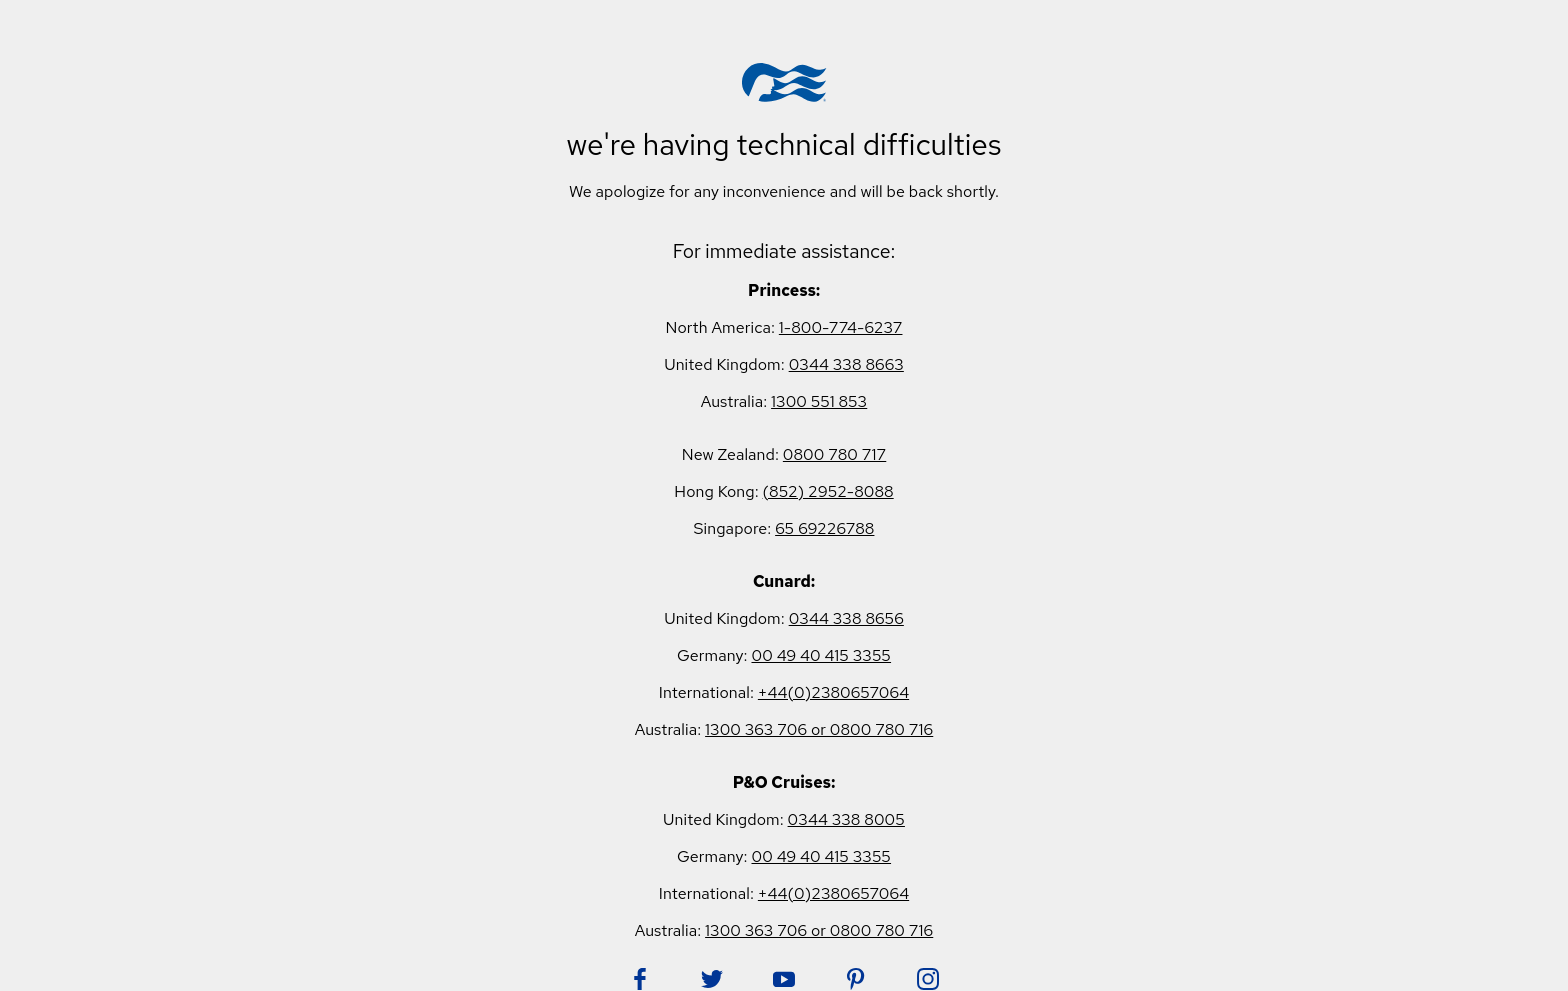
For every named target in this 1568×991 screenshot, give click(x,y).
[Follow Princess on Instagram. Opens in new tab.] (928, 979)
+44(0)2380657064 (833, 692)
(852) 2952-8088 (828, 491)
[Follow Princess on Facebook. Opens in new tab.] (640, 979)
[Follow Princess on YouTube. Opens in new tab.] (784, 979)
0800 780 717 (834, 454)
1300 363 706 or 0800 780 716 (819, 729)
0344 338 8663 (846, 364)
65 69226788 (824, 528)
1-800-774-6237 (841, 327)
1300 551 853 (819, 401)
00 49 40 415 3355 (821, 655)
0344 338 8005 (846, 819)
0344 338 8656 (846, 618)
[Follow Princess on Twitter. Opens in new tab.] (712, 979)
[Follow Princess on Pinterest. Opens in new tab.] (856, 979)
